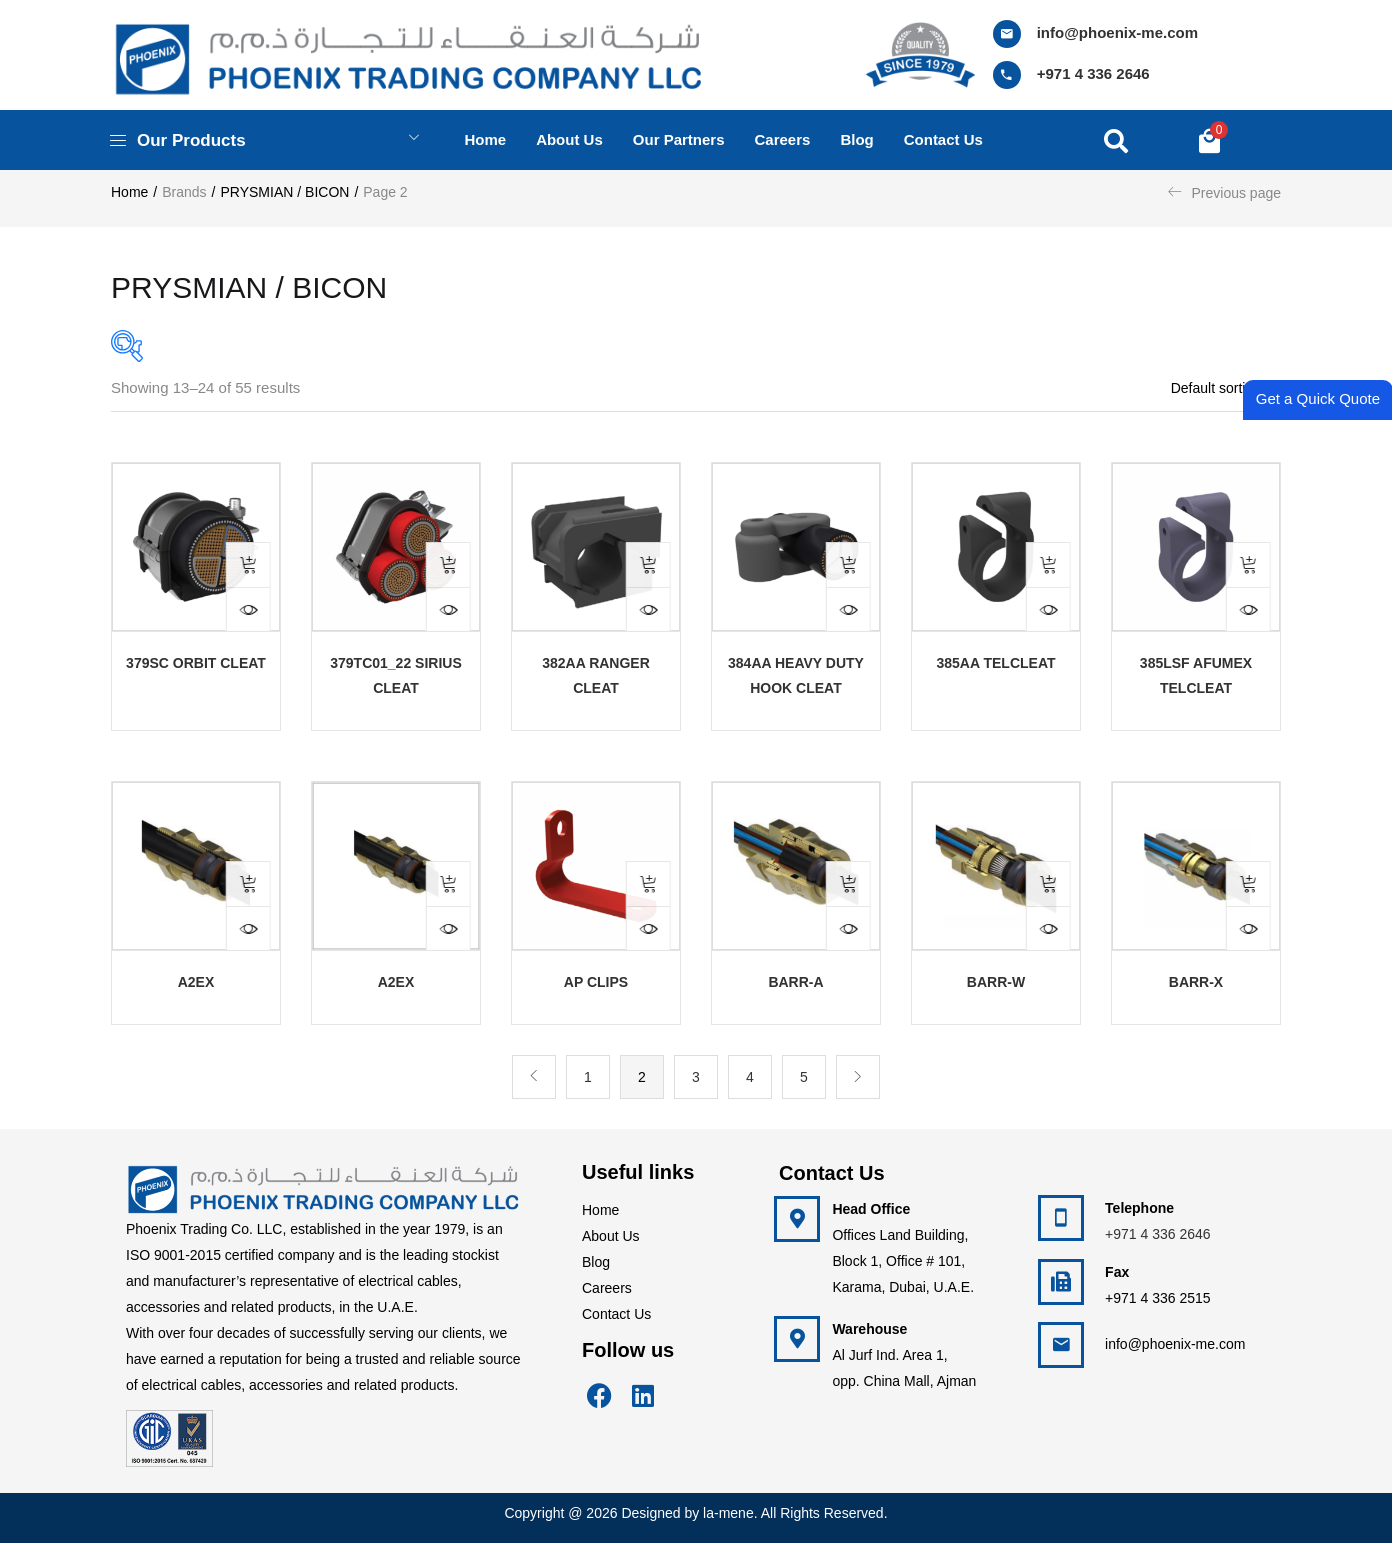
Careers (783, 139)
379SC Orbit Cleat (196, 663)
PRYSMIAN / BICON (285, 192)
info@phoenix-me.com (1117, 32)
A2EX (196, 982)
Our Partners (679, 139)
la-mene (728, 1513)
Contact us (943, 139)
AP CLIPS (596, 982)
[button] (1209, 140)
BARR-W (996, 982)
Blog (856, 139)
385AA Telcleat (995, 663)
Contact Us (616, 1314)
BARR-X (1196, 982)
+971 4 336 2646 (1093, 73)
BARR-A (795, 982)
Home (485, 139)
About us (569, 139)
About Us (611, 1236)
